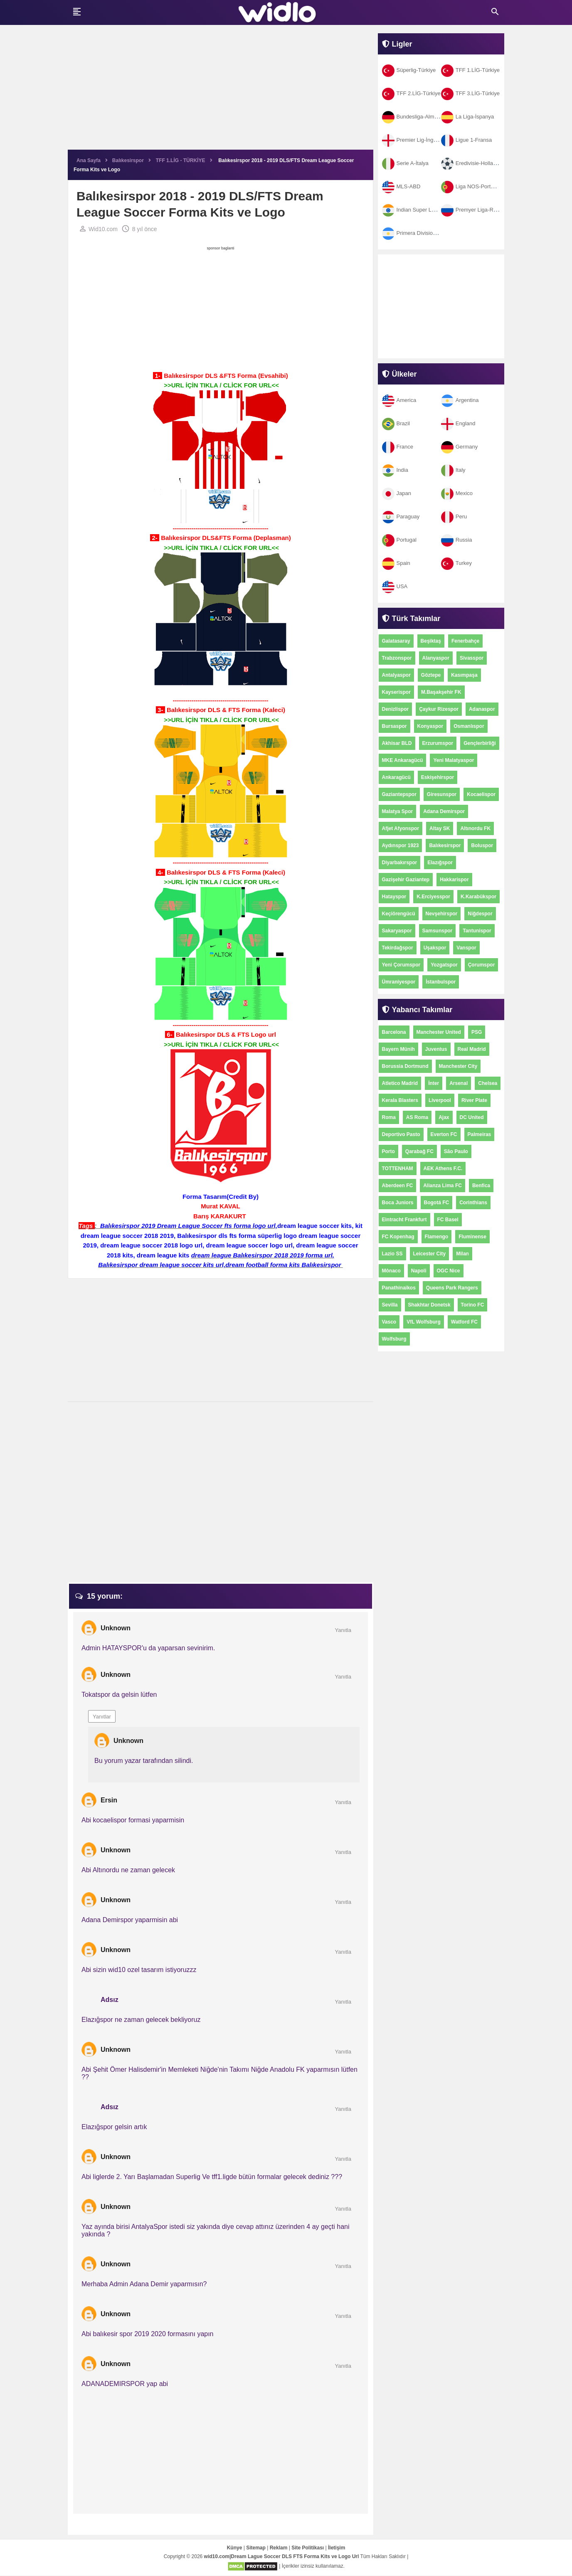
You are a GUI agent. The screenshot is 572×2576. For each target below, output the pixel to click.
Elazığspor (440, 862)
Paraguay (401, 516)
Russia (456, 540)
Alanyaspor (435, 658)
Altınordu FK (475, 828)
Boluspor (482, 845)
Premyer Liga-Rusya (473, 210)
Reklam (279, 2548)
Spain (396, 563)
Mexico (457, 493)
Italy (453, 470)
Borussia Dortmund (405, 1066)
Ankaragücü (396, 777)
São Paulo (456, 1151)
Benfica (481, 1185)
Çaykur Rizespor (439, 709)
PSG (476, 1032)
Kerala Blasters (400, 1100)
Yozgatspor (444, 965)
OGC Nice (448, 1271)
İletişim (336, 2548)
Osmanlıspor (469, 726)
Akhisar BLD (397, 743)
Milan (462, 1254)
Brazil (396, 423)
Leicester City (429, 1254)
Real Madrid (472, 1049)
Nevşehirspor (442, 914)
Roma (389, 1117)
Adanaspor (482, 709)
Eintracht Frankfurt (404, 1220)
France (397, 447)
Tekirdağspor (397, 948)
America (399, 400)
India (395, 470)
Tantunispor (477, 931)
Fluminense (472, 1237)
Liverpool (440, 1100)
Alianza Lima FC (442, 1185)
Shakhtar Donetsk (429, 1305)
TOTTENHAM (397, 1168)
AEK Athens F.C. (443, 1168)
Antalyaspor (396, 675)
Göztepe (431, 675)
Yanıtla (343, 1630)
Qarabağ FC (419, 1151)
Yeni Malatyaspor (453, 760)
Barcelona (394, 1032)
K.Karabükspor (478, 897)
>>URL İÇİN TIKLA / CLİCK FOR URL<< (221, 385)
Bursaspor (394, 726)
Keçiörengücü (398, 914)
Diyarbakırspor (399, 862)
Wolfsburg (394, 1339)
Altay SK (439, 828)
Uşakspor (435, 948)
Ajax (444, 1117)
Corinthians (473, 1202)
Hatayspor (394, 897)
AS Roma (417, 1117)
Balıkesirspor (445, 845)
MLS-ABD (401, 186)
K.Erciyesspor (433, 897)
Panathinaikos (399, 1288)
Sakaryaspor (397, 931)
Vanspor (466, 948)
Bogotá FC (436, 1202)
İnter (433, 1083)
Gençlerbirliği (480, 743)
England (458, 423)
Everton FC (444, 1134)
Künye (234, 2548)
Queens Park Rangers (452, 1288)
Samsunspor (437, 931)
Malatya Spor (397, 811)
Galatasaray (396, 641)
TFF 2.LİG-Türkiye (411, 93)
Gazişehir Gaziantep (406, 879)
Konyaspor (430, 726)
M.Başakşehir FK (441, 692)
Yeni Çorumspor (401, 965)
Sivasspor (471, 658)
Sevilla (390, 1305)
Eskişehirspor (437, 777)
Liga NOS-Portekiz (470, 186)
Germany (459, 447)
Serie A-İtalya (405, 163)
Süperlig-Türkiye (409, 70)
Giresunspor (441, 794)
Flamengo (437, 1237)
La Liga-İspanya (467, 116)
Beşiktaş (431, 641)
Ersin (109, 1800)
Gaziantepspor (399, 794)
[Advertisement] (220, 91)
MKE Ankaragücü (402, 760)
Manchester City (458, 1066)
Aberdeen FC (397, 1185)
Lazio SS (392, 1254)
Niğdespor (480, 914)
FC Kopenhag (398, 1237)
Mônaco (391, 1271)
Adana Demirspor (444, 811)
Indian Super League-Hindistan (426, 210)
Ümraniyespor (399, 982)
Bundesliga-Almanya (414, 116)
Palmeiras (479, 1134)
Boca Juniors (398, 1202)
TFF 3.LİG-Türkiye (470, 93)
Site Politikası (307, 2548)
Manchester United (439, 1032)
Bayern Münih (398, 1049)
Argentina (460, 400)
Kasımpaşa (464, 675)
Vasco (389, 1322)
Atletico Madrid (400, 1083)
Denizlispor (395, 709)
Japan (396, 493)
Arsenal (458, 1083)
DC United (472, 1117)
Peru (454, 516)
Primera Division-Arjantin (419, 233)
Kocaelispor (481, 794)
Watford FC (464, 1322)
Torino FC (472, 1305)
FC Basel (448, 1220)
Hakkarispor (454, 879)
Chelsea (487, 1083)
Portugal (399, 540)
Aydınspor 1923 (400, 845)
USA (395, 586)
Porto (388, 1151)
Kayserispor (396, 692)
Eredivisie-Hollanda (471, 163)
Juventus (436, 1049)
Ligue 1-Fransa (466, 140)
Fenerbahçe (465, 641)
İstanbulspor (441, 982)
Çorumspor (481, 965)
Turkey (456, 563)
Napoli (419, 1271)
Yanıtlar (102, 1717)
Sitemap (256, 2548)
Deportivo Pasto (401, 1134)
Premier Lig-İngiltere (413, 140)
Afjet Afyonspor (400, 828)
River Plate (474, 1100)
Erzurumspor (438, 743)
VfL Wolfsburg (424, 1322)
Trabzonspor (397, 658)
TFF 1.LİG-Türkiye (470, 70)
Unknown (116, 1628)
